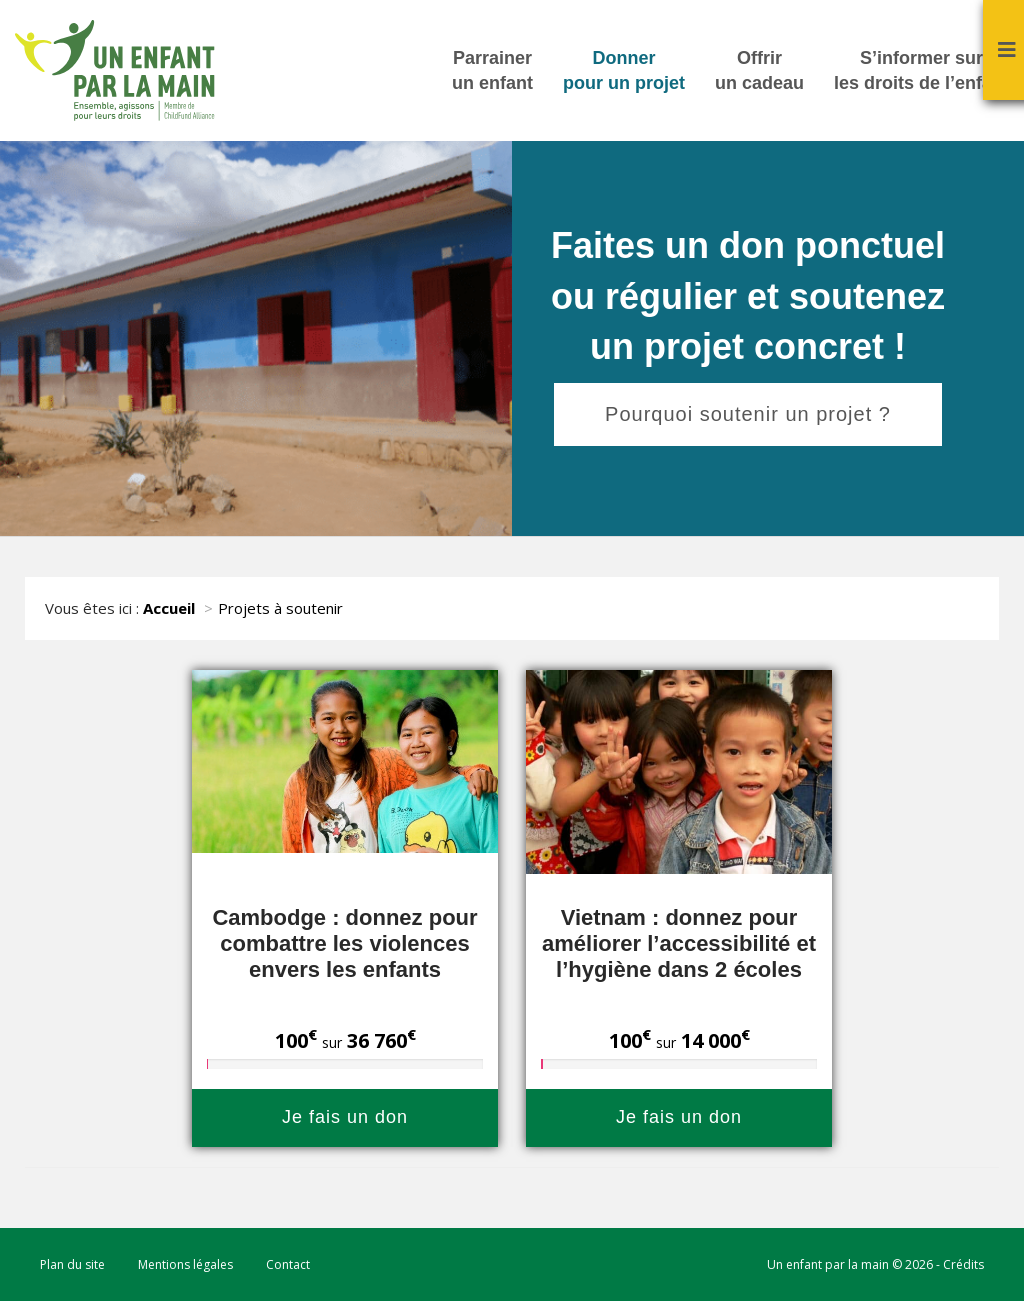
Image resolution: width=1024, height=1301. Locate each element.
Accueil (169, 608)
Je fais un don (345, 1117)
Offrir (759, 72)
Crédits (963, 1264)
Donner (624, 72)
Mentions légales (185, 1264)
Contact (288, 1264)
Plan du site (72, 1264)
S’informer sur (921, 72)
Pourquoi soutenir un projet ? (748, 414)
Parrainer (492, 72)
